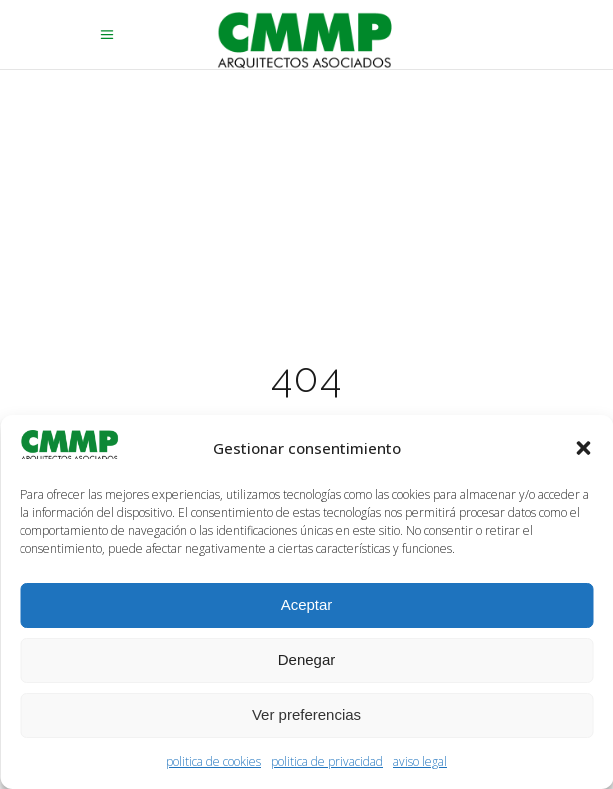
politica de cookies (213, 761)
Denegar (307, 659)
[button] (583, 448)
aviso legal (420, 761)
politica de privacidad (327, 761)
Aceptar (307, 604)
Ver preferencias (306, 714)
